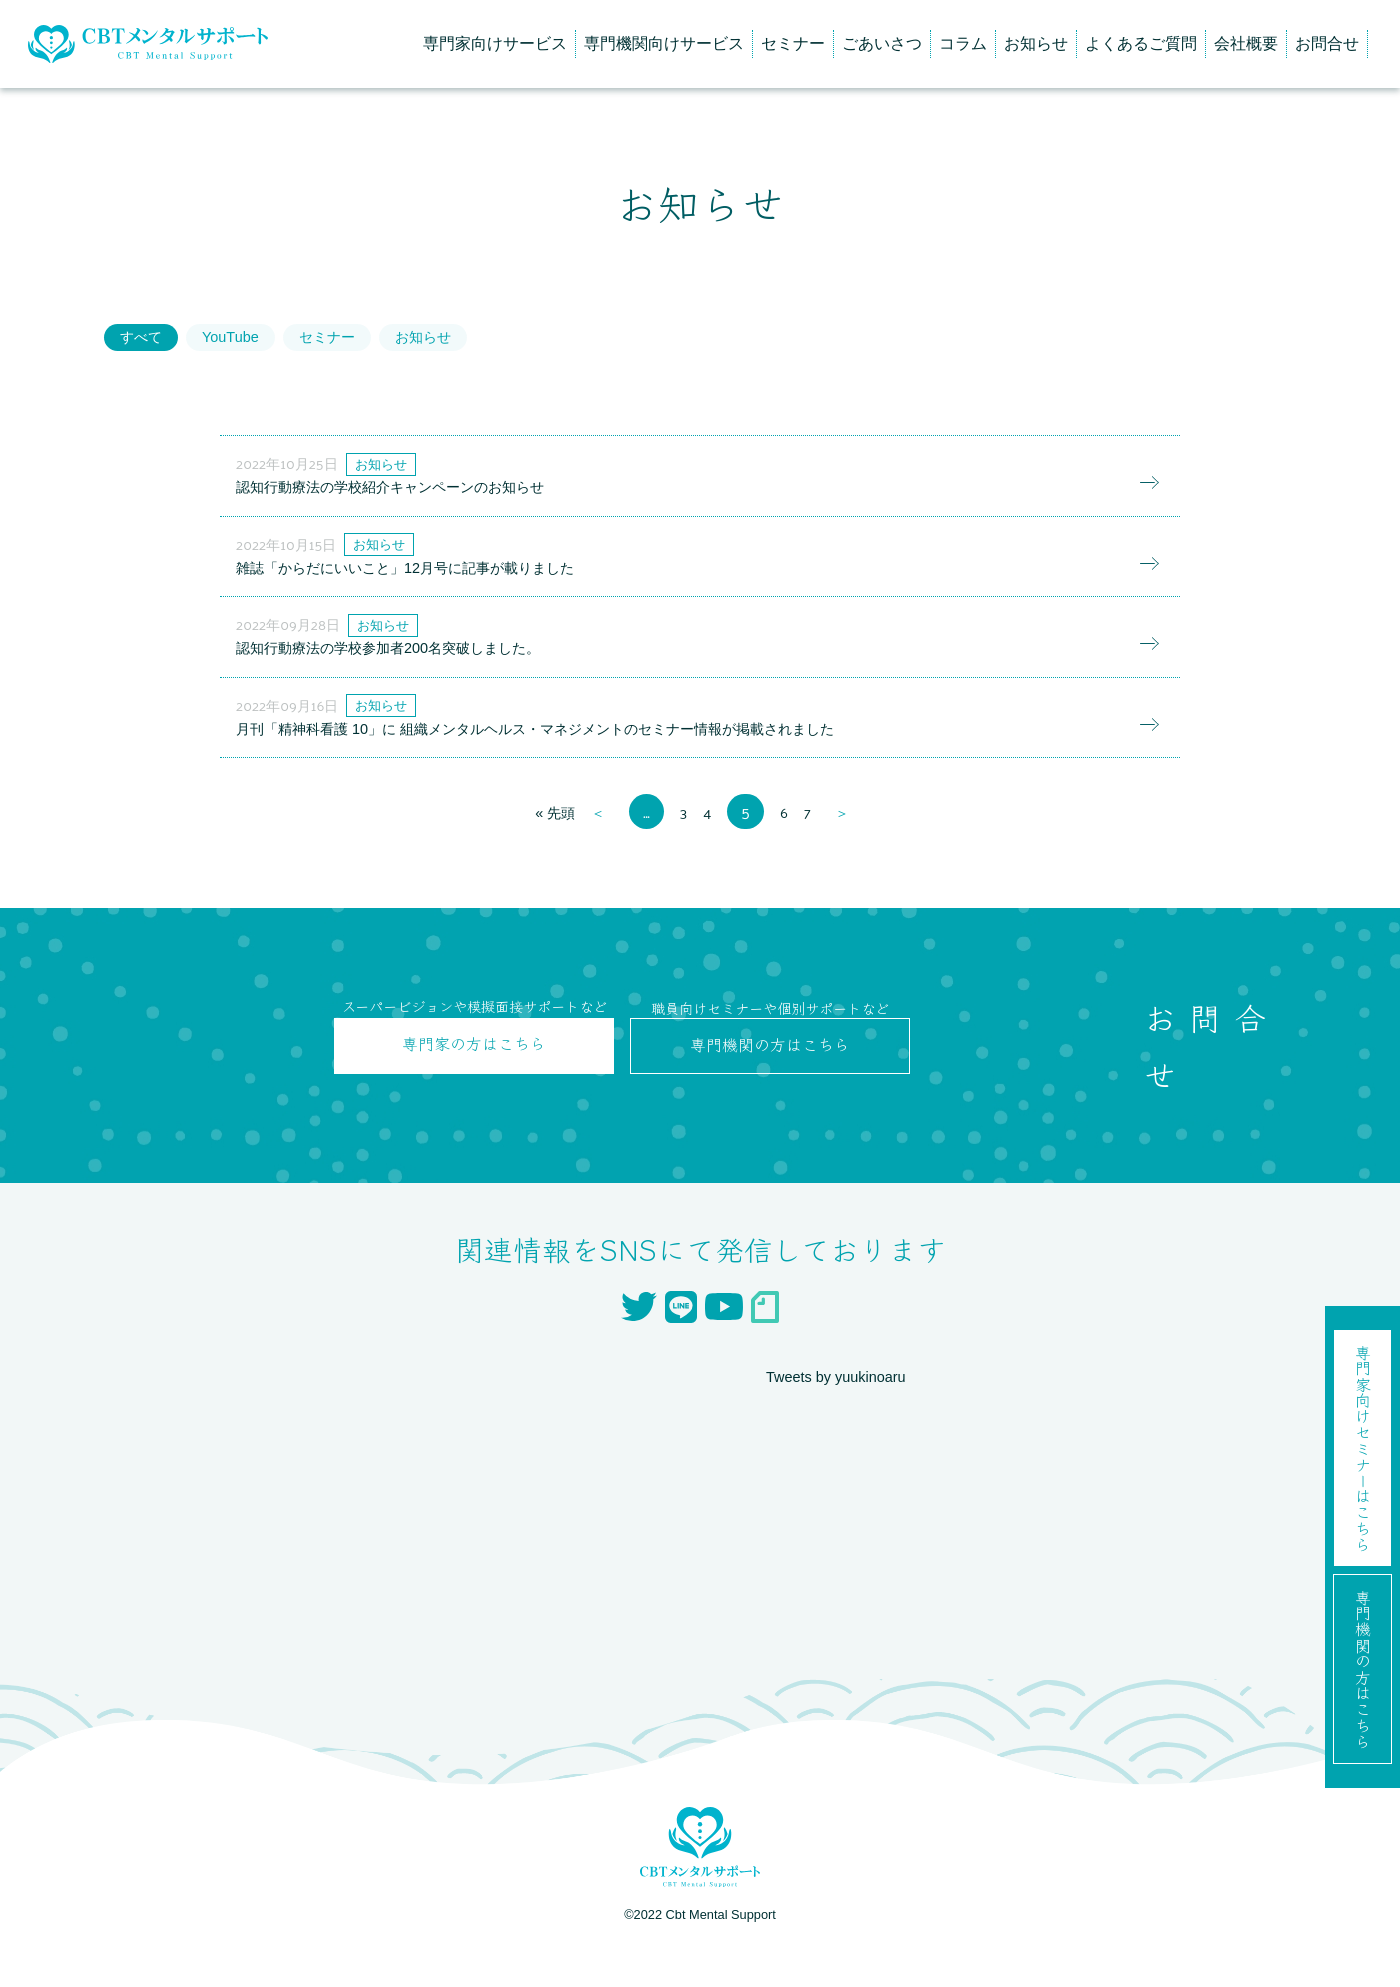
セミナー (793, 43)
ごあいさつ (882, 43)
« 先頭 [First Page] (551, 858)
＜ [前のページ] (598, 858)
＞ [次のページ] (847, 858)
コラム (963, 43)
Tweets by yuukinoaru (843, 1421)
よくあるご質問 (1141, 43)
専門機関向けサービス (664, 43)
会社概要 (1246, 43)
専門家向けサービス (495, 43)
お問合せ (1327, 43)
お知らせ (1036, 43)
